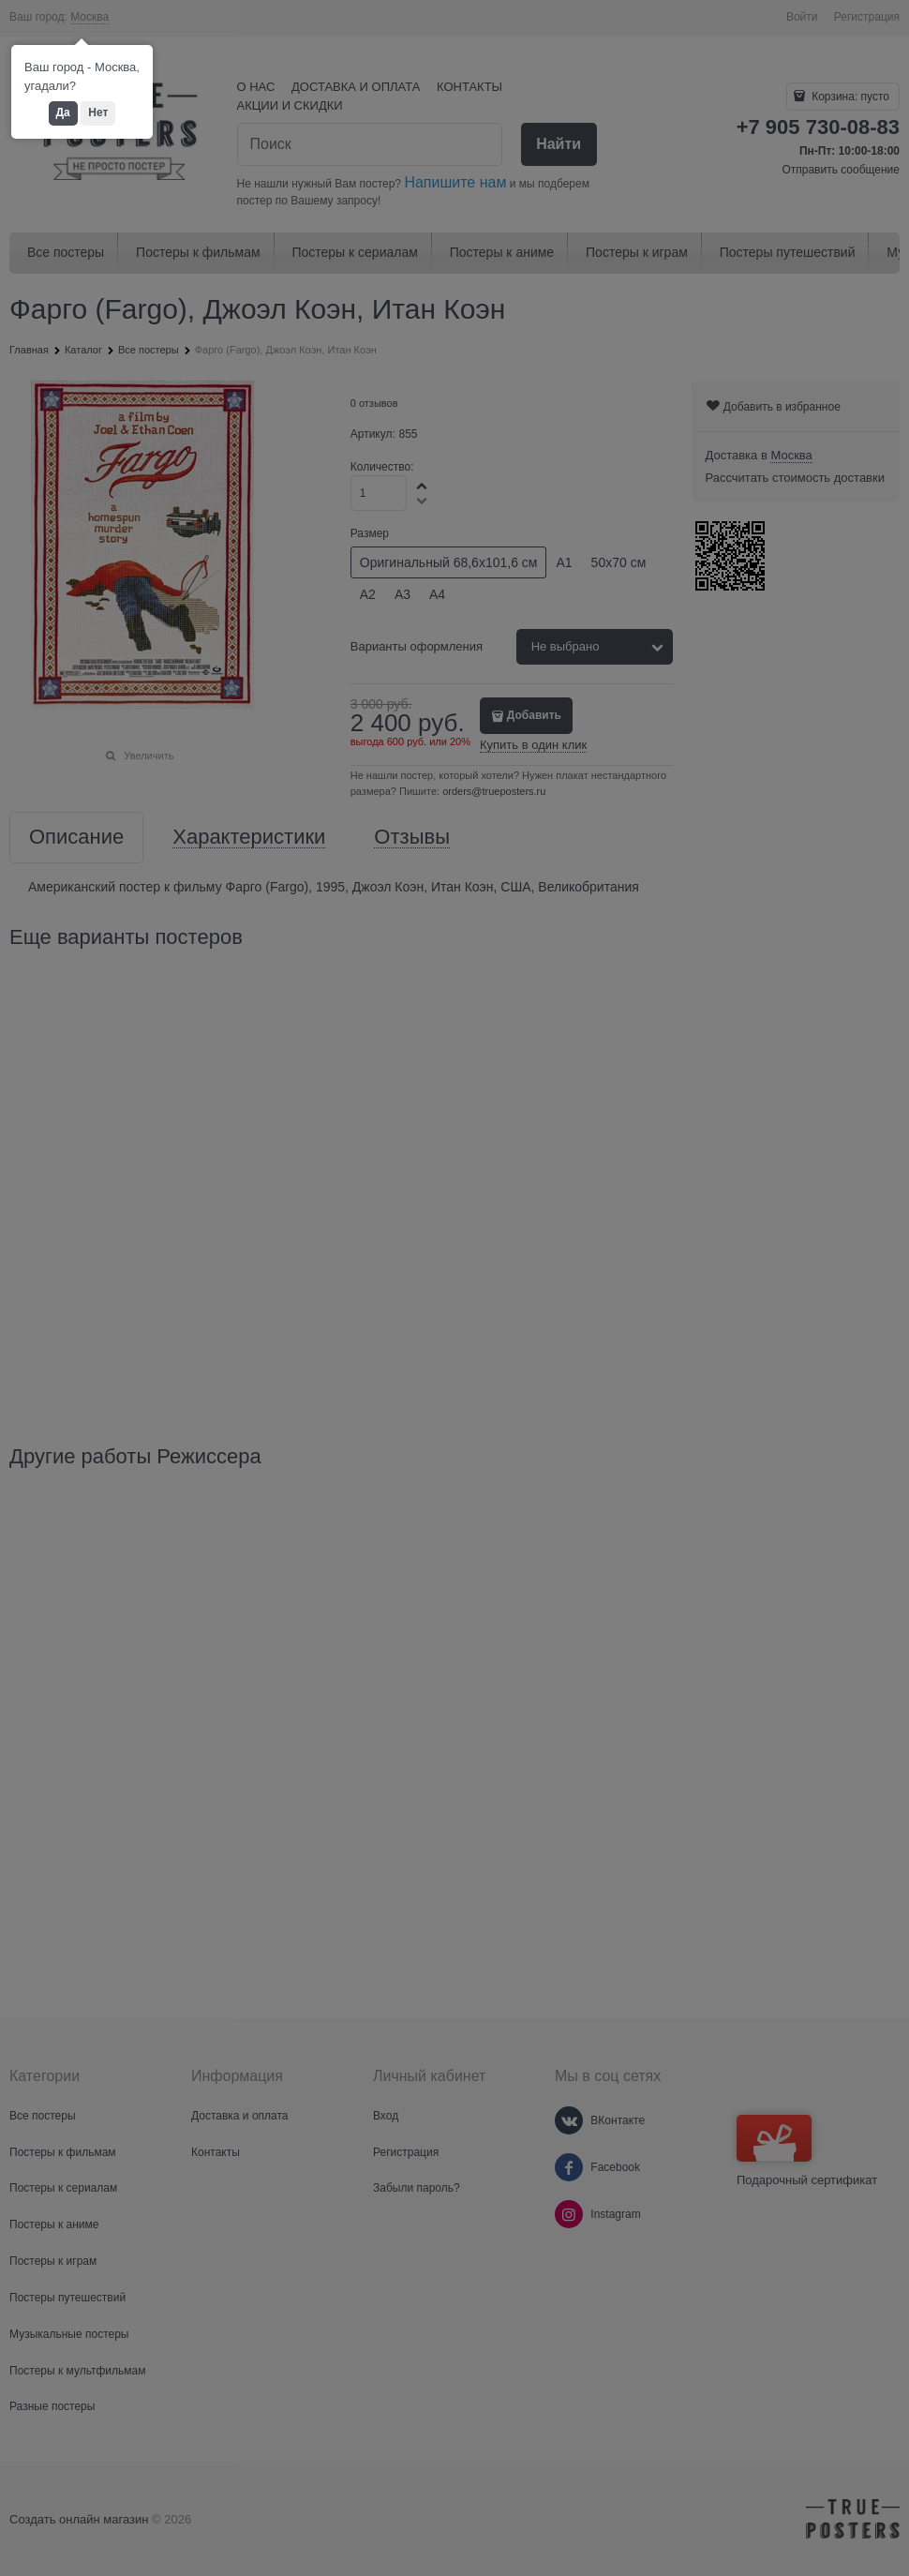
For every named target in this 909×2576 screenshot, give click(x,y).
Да (63, 112)
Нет (98, 112)
